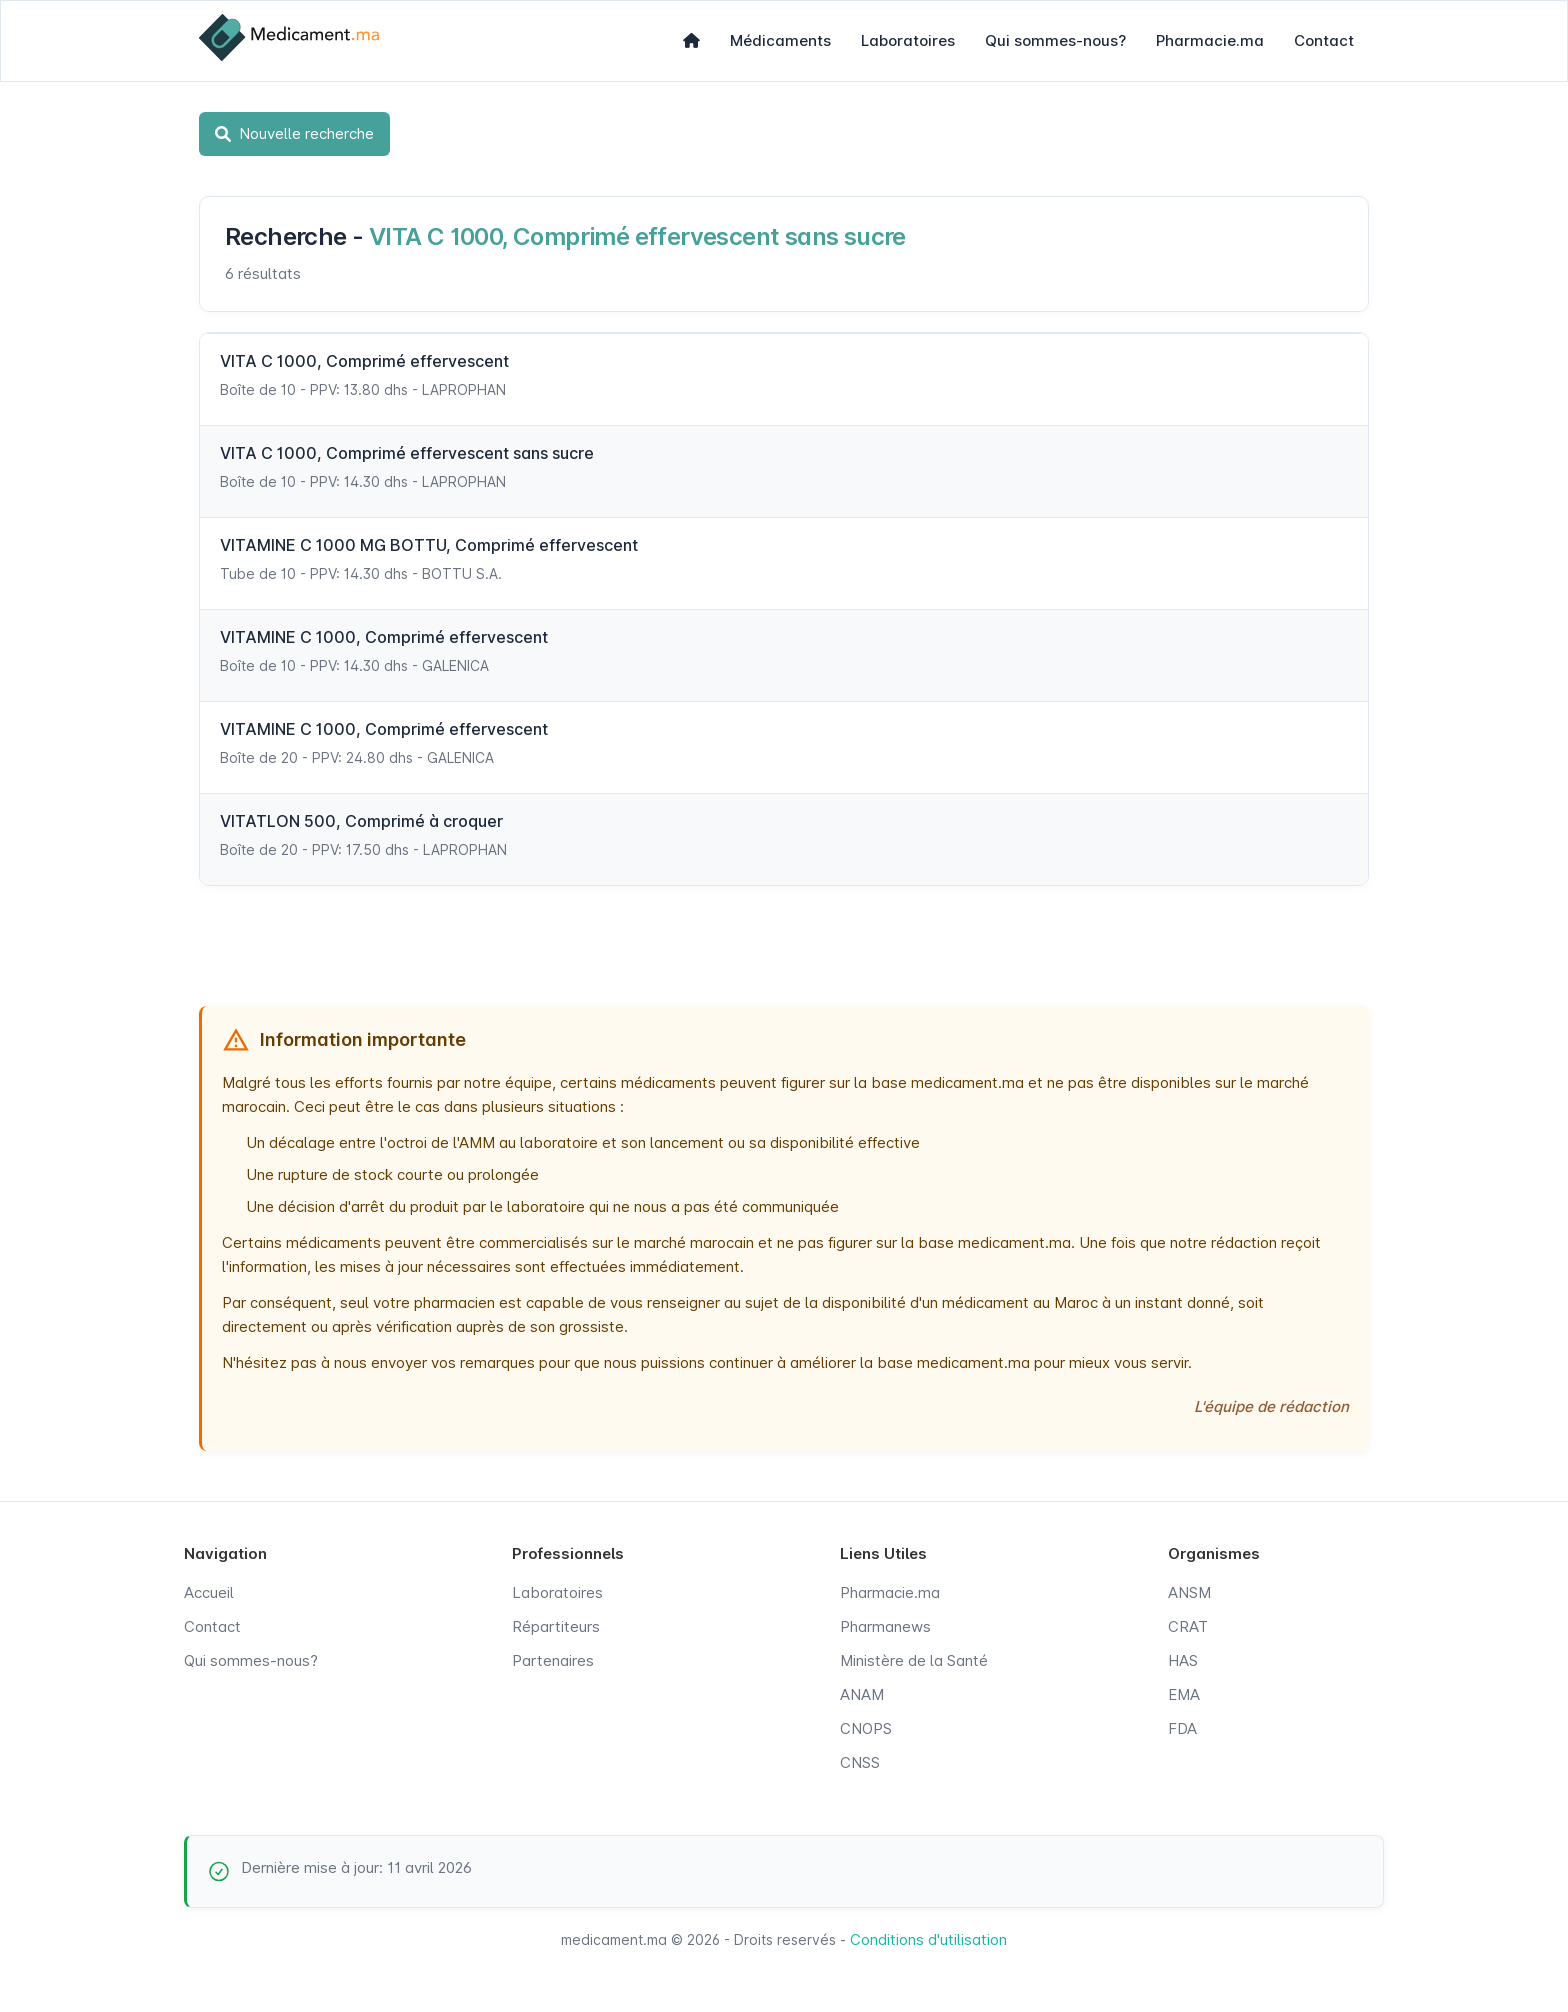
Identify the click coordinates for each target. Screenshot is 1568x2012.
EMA (1184, 1694)
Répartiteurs (556, 1626)
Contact (1324, 40)
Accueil (209, 1592)
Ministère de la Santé (914, 1660)
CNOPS (866, 1728)
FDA (1182, 1728)
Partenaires (553, 1660)
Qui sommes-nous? (1055, 40)
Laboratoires (908, 40)
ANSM (1189, 1592)
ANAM (862, 1694)
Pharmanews (885, 1626)
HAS (1183, 1660)
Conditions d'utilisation (928, 1939)
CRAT (1188, 1626)
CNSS (860, 1762)
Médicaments (780, 40)
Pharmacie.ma (1210, 40)
